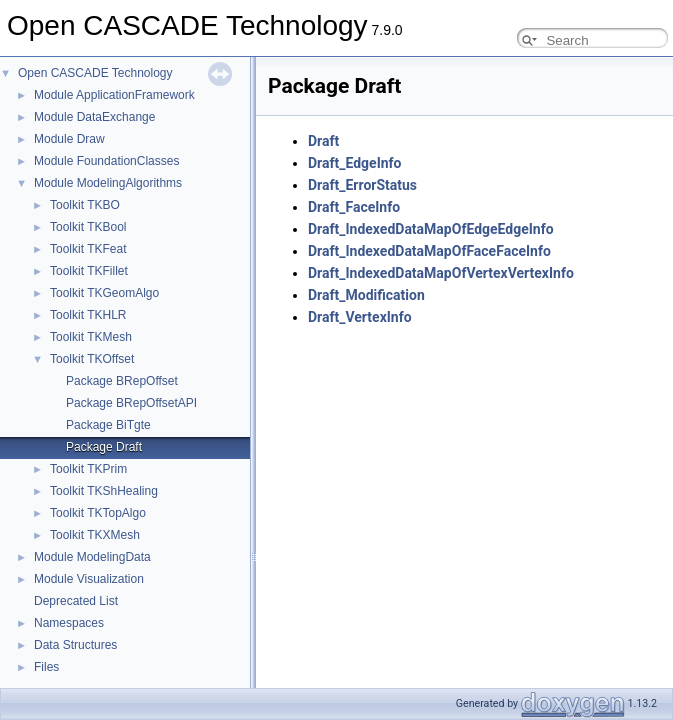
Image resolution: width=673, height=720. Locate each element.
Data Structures (75, 645)
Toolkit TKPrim (88, 469)
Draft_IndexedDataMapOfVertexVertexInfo (441, 273)
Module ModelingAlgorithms (108, 183)
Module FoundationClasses (106, 161)
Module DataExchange (94, 117)
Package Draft (104, 447)
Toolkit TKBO (85, 205)
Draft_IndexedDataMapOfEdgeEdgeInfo (431, 229)
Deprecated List (76, 601)
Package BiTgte (108, 425)
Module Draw (69, 139)
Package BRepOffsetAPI (131, 403)
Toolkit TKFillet (89, 271)
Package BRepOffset (122, 381)
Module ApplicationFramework (114, 95)
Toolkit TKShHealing (104, 491)
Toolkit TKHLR (88, 315)
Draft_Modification (366, 295)
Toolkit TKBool (88, 227)
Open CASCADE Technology (95, 73)
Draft (323, 141)
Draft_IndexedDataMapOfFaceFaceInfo (429, 251)
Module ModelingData (92, 557)
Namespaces (69, 623)
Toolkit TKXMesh (95, 535)
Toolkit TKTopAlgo (98, 513)
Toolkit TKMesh (91, 337)
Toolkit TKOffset (92, 359)
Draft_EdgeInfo (355, 163)
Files (46, 667)
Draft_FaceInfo (354, 207)
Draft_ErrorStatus (362, 185)
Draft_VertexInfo (360, 317)
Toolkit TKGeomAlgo (104, 293)
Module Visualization (89, 579)
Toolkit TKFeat (88, 249)
